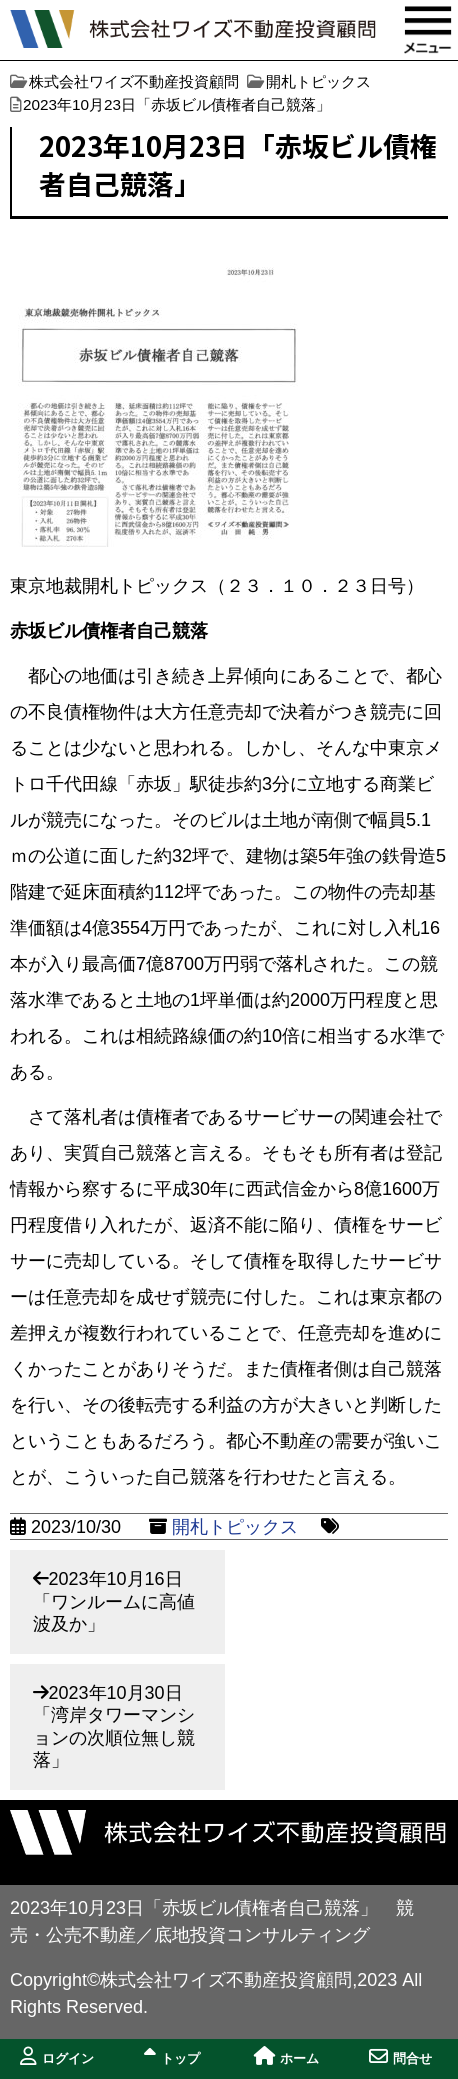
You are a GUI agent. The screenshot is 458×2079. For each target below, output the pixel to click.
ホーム (286, 2056)
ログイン (57, 2056)
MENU (428, 30)
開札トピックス (235, 1527)
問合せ (400, 2056)
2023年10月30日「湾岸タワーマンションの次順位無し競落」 (114, 1727)
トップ (172, 2056)
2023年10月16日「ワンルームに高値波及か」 (114, 1601)
